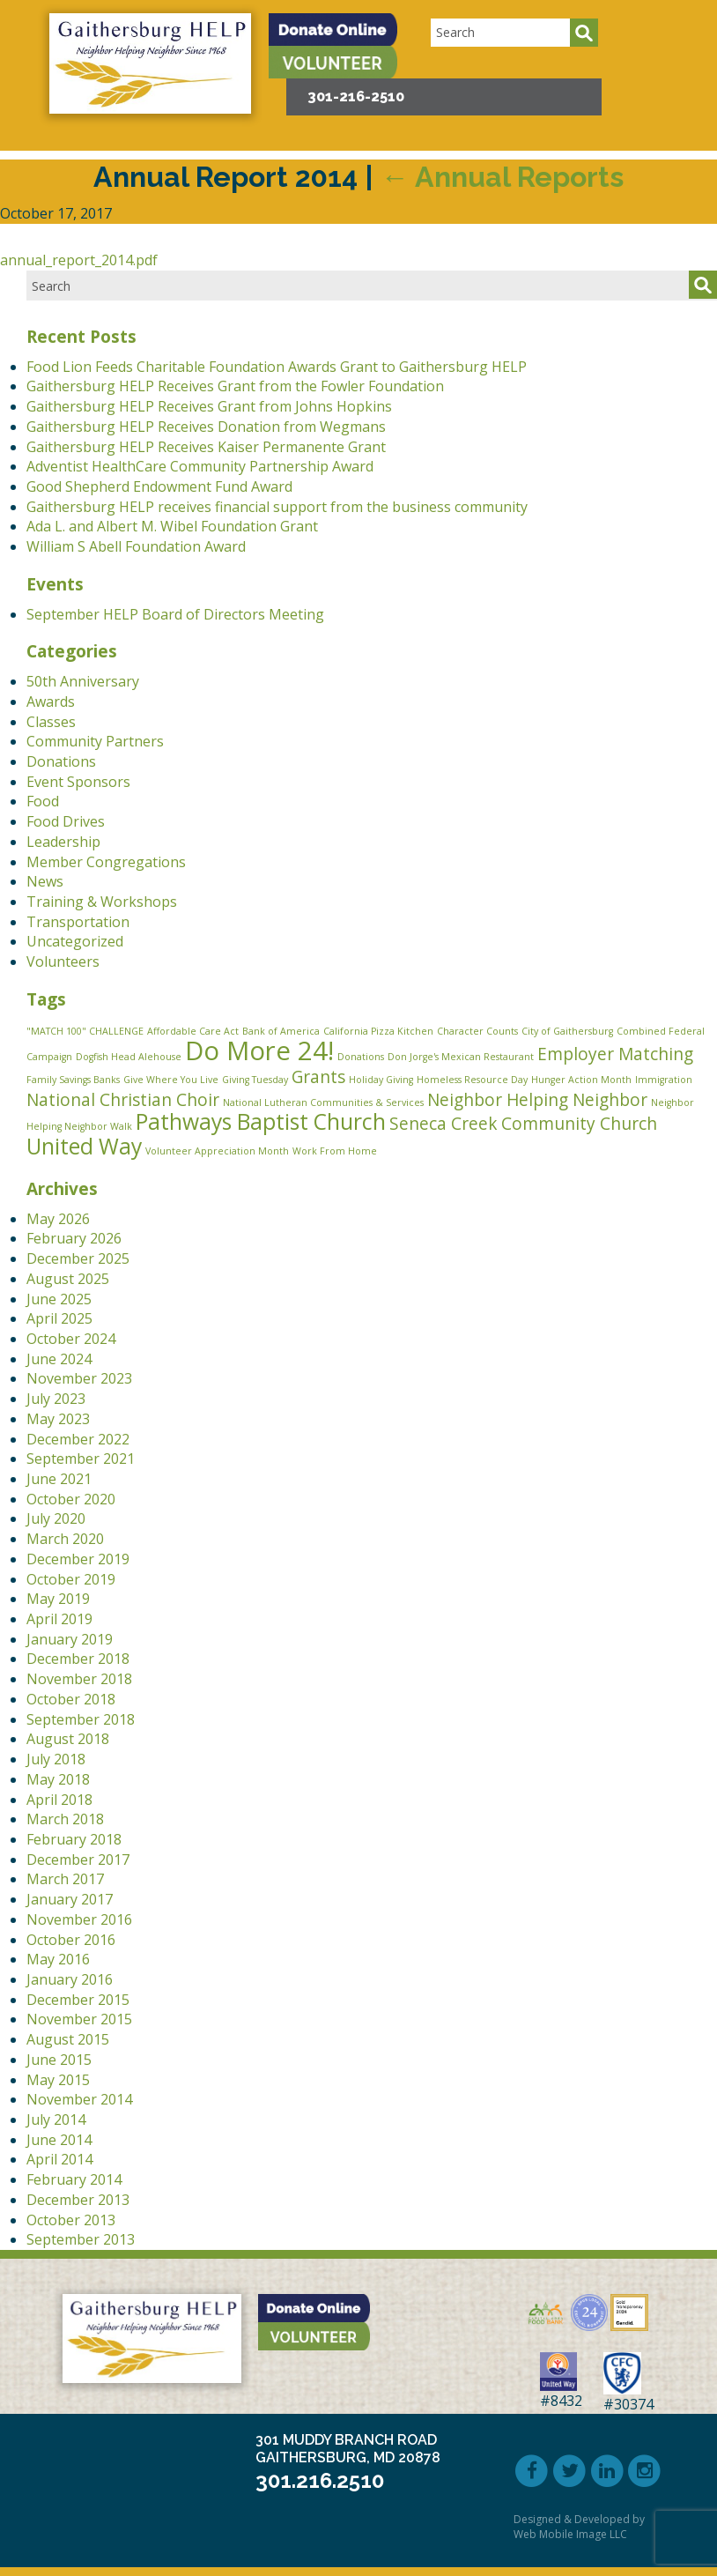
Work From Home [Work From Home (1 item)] (334, 1151)
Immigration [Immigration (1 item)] (663, 1079)
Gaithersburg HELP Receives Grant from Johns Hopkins (209, 406)
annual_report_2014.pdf (79, 260)
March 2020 (65, 1538)
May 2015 (58, 2080)
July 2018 (55, 1759)
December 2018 (77, 1658)
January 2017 (69, 1899)
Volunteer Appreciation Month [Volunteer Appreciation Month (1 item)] (217, 1151)
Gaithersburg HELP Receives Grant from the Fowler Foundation (235, 386)
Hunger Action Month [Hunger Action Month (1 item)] (581, 1079)
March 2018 (65, 1819)
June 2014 (59, 2139)
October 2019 (70, 1579)
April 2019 (59, 1619)
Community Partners (95, 741)
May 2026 (58, 1219)
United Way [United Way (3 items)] (84, 1146)
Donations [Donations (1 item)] (360, 1056)
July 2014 (55, 2119)
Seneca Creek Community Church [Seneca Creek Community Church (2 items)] (523, 1123)
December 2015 (77, 1999)
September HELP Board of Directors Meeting (175, 614)
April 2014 (59, 2159)
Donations (61, 761)
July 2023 (55, 1398)
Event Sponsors (78, 781)
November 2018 (79, 1679)
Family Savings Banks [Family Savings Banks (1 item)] (73, 1079)
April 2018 (59, 1799)
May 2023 (58, 1419)
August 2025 (67, 1278)
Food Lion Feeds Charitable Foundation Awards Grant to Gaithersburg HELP (276, 366)
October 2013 (70, 2220)
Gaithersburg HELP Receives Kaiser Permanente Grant (206, 447)
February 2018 (74, 1839)
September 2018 (80, 1719)
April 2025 (59, 1318)
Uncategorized (74, 941)
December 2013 (77, 2199)
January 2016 (69, 1979)
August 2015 (67, 2039)
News (44, 881)
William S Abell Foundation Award (136, 546)
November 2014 (79, 2099)
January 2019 (69, 1639)
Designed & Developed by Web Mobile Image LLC (579, 2527)
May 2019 (58, 1598)
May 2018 (58, 1779)
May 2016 (58, 1959)
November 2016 (79, 1919)
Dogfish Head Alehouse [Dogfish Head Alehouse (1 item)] (128, 1056)
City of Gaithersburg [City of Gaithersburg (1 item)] (567, 1031)
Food (42, 801)
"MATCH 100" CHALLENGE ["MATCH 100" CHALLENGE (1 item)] (85, 1031)
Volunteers (63, 961)
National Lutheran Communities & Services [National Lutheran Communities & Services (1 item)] (323, 1102)
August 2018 (67, 1738)
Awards (50, 701)
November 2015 (79, 2019)
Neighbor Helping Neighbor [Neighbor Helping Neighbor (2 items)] (537, 1099)
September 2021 (80, 1458)
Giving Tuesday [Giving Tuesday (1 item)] (255, 1079)
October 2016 (70, 1939)
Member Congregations (106, 862)
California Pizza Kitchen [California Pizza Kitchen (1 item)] (378, 1031)
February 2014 (74, 2179)
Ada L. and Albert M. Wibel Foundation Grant (172, 526)
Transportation (77, 922)
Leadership (63, 841)
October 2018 (70, 1699)
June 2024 (59, 1359)
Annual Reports (502, 176)
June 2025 (59, 1299)
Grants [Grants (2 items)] (318, 1076)
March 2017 (65, 1879)
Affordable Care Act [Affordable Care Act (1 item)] (193, 1031)
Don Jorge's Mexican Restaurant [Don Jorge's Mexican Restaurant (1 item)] (461, 1056)
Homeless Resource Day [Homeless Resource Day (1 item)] (472, 1079)
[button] (669, 29)
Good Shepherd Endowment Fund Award (159, 486)
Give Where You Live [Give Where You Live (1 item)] (170, 1079)
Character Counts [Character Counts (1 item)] (477, 1031)
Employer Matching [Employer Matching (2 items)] (615, 1054)
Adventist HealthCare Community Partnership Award (199, 466)
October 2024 (70, 1338)
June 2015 (59, 2059)
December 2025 (77, 1258)
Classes (51, 721)
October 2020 (70, 1499)
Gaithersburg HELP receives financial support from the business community (277, 506)
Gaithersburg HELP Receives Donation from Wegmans (206, 426)
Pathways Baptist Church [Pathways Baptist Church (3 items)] (261, 1121)
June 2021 (59, 1478)
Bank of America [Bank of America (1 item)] (281, 1031)
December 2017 (77, 1859)
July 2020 (55, 1518)
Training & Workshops (101, 901)
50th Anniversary (82, 681)
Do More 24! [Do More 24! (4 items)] (259, 1050)
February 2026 (74, 1238)
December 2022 (77, 1439)
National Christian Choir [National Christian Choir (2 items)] (122, 1099)
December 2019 (77, 1559)
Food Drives (65, 821)
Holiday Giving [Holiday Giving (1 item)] (381, 1079)
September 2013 (80, 2239)
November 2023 (79, 1378)
